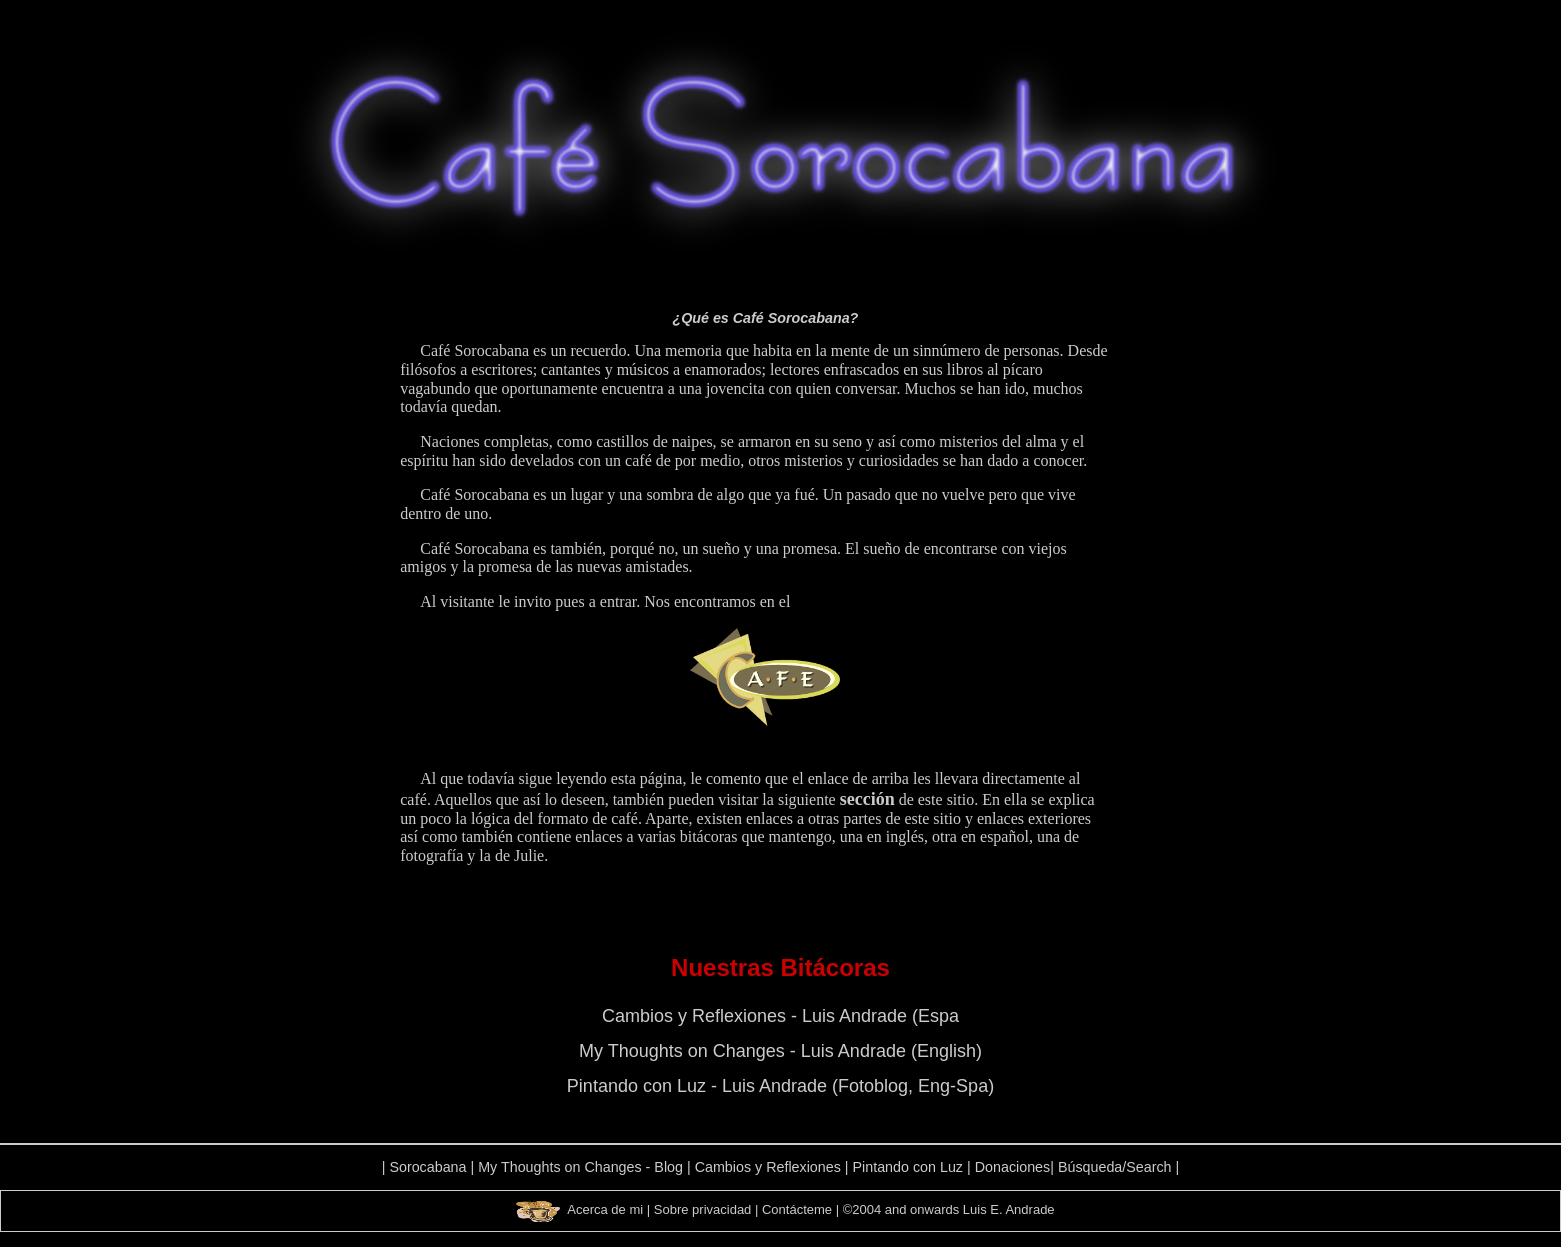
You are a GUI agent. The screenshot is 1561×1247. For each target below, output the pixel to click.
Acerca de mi (605, 1209)
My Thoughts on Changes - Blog (580, 1167)
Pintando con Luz (908, 1167)
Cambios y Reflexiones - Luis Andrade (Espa (780, 1016)
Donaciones (1013, 1167)
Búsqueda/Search (1115, 1167)
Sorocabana (427, 1167)
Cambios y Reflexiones (768, 1167)
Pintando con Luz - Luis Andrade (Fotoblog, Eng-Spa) (780, 1086)
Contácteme (797, 1209)
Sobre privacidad (703, 1209)
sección (867, 799)
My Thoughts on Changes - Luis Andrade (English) (780, 1051)
